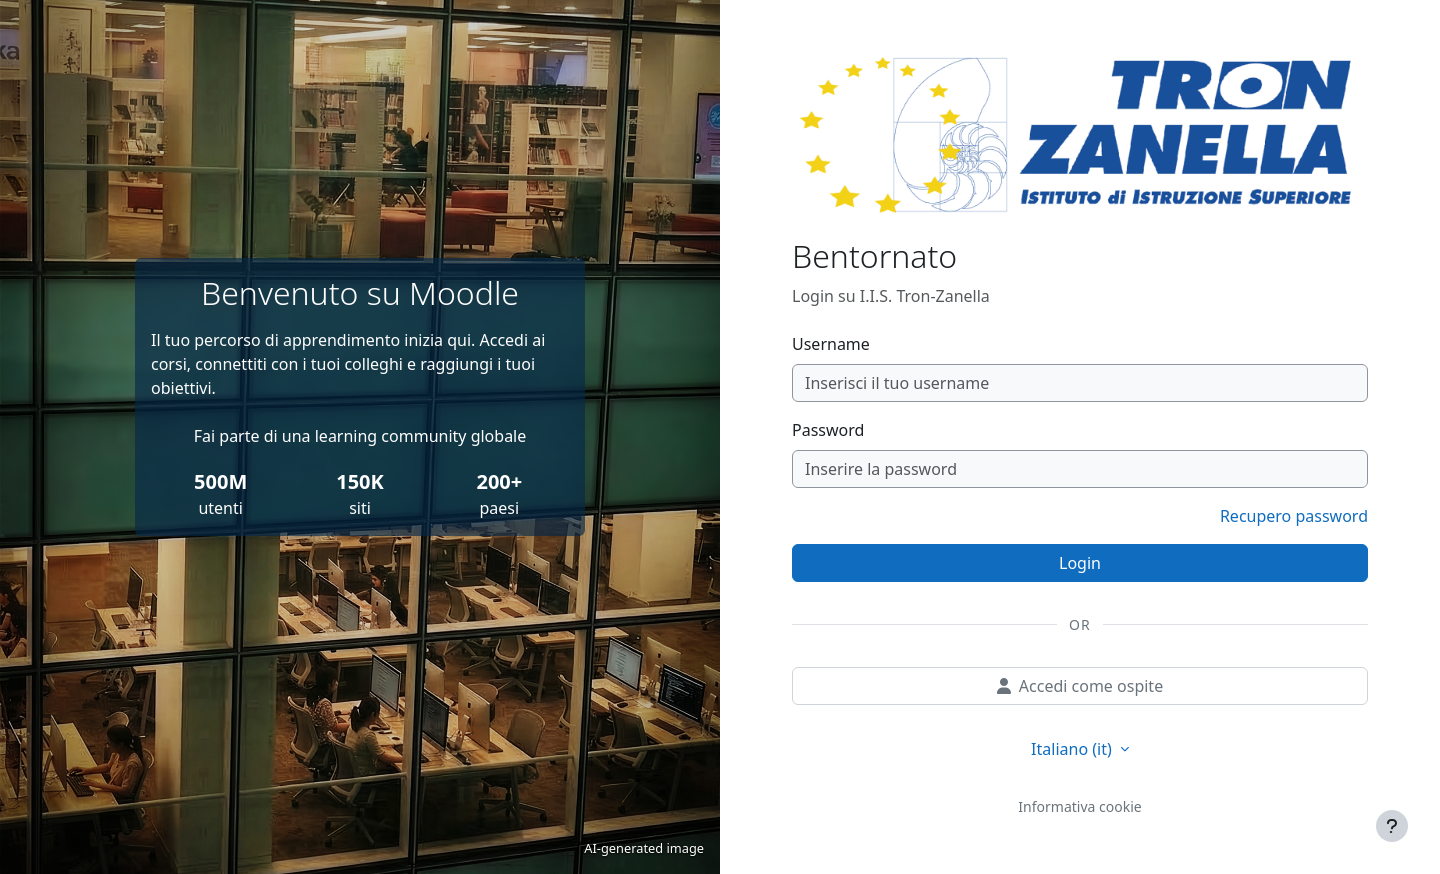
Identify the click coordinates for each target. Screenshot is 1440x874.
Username (831, 344)
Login (1080, 563)
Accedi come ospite (1080, 686)
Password (828, 430)
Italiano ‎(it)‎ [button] (1073, 749)
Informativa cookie (1079, 806)
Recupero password (1294, 516)
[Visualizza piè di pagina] (1392, 826)
